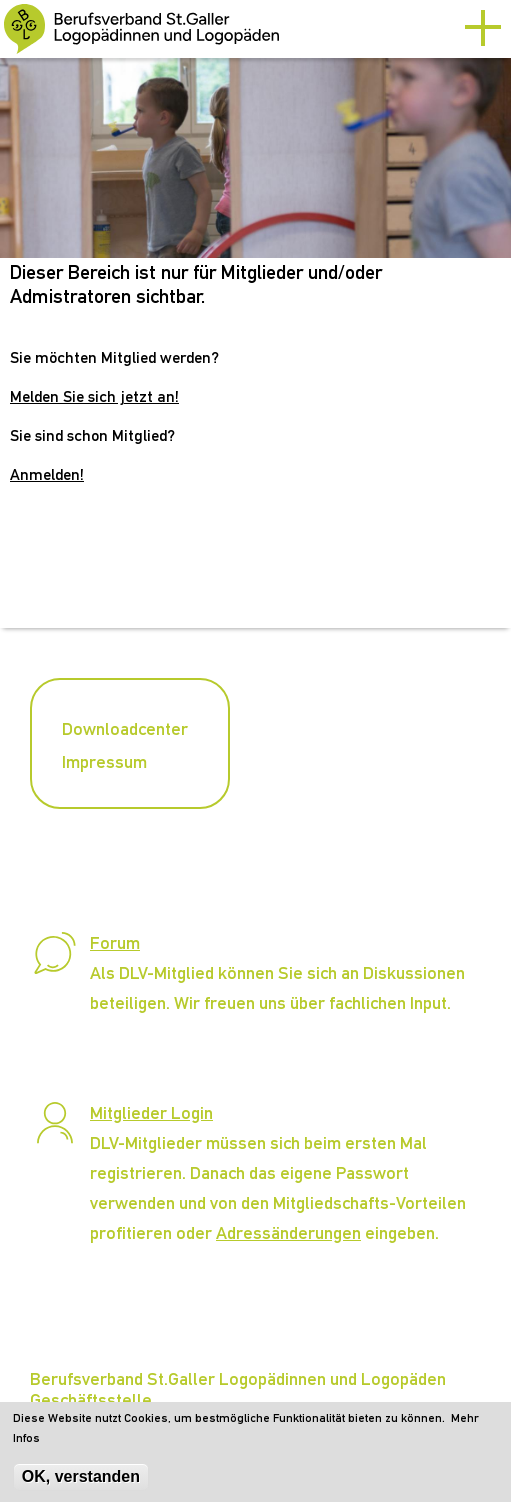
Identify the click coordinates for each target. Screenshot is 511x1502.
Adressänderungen (288, 1232)
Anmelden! (47, 474)
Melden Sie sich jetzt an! (94, 396)
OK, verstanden (81, 1483)
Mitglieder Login (151, 1112)
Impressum (104, 761)
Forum (115, 942)
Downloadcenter (125, 728)
